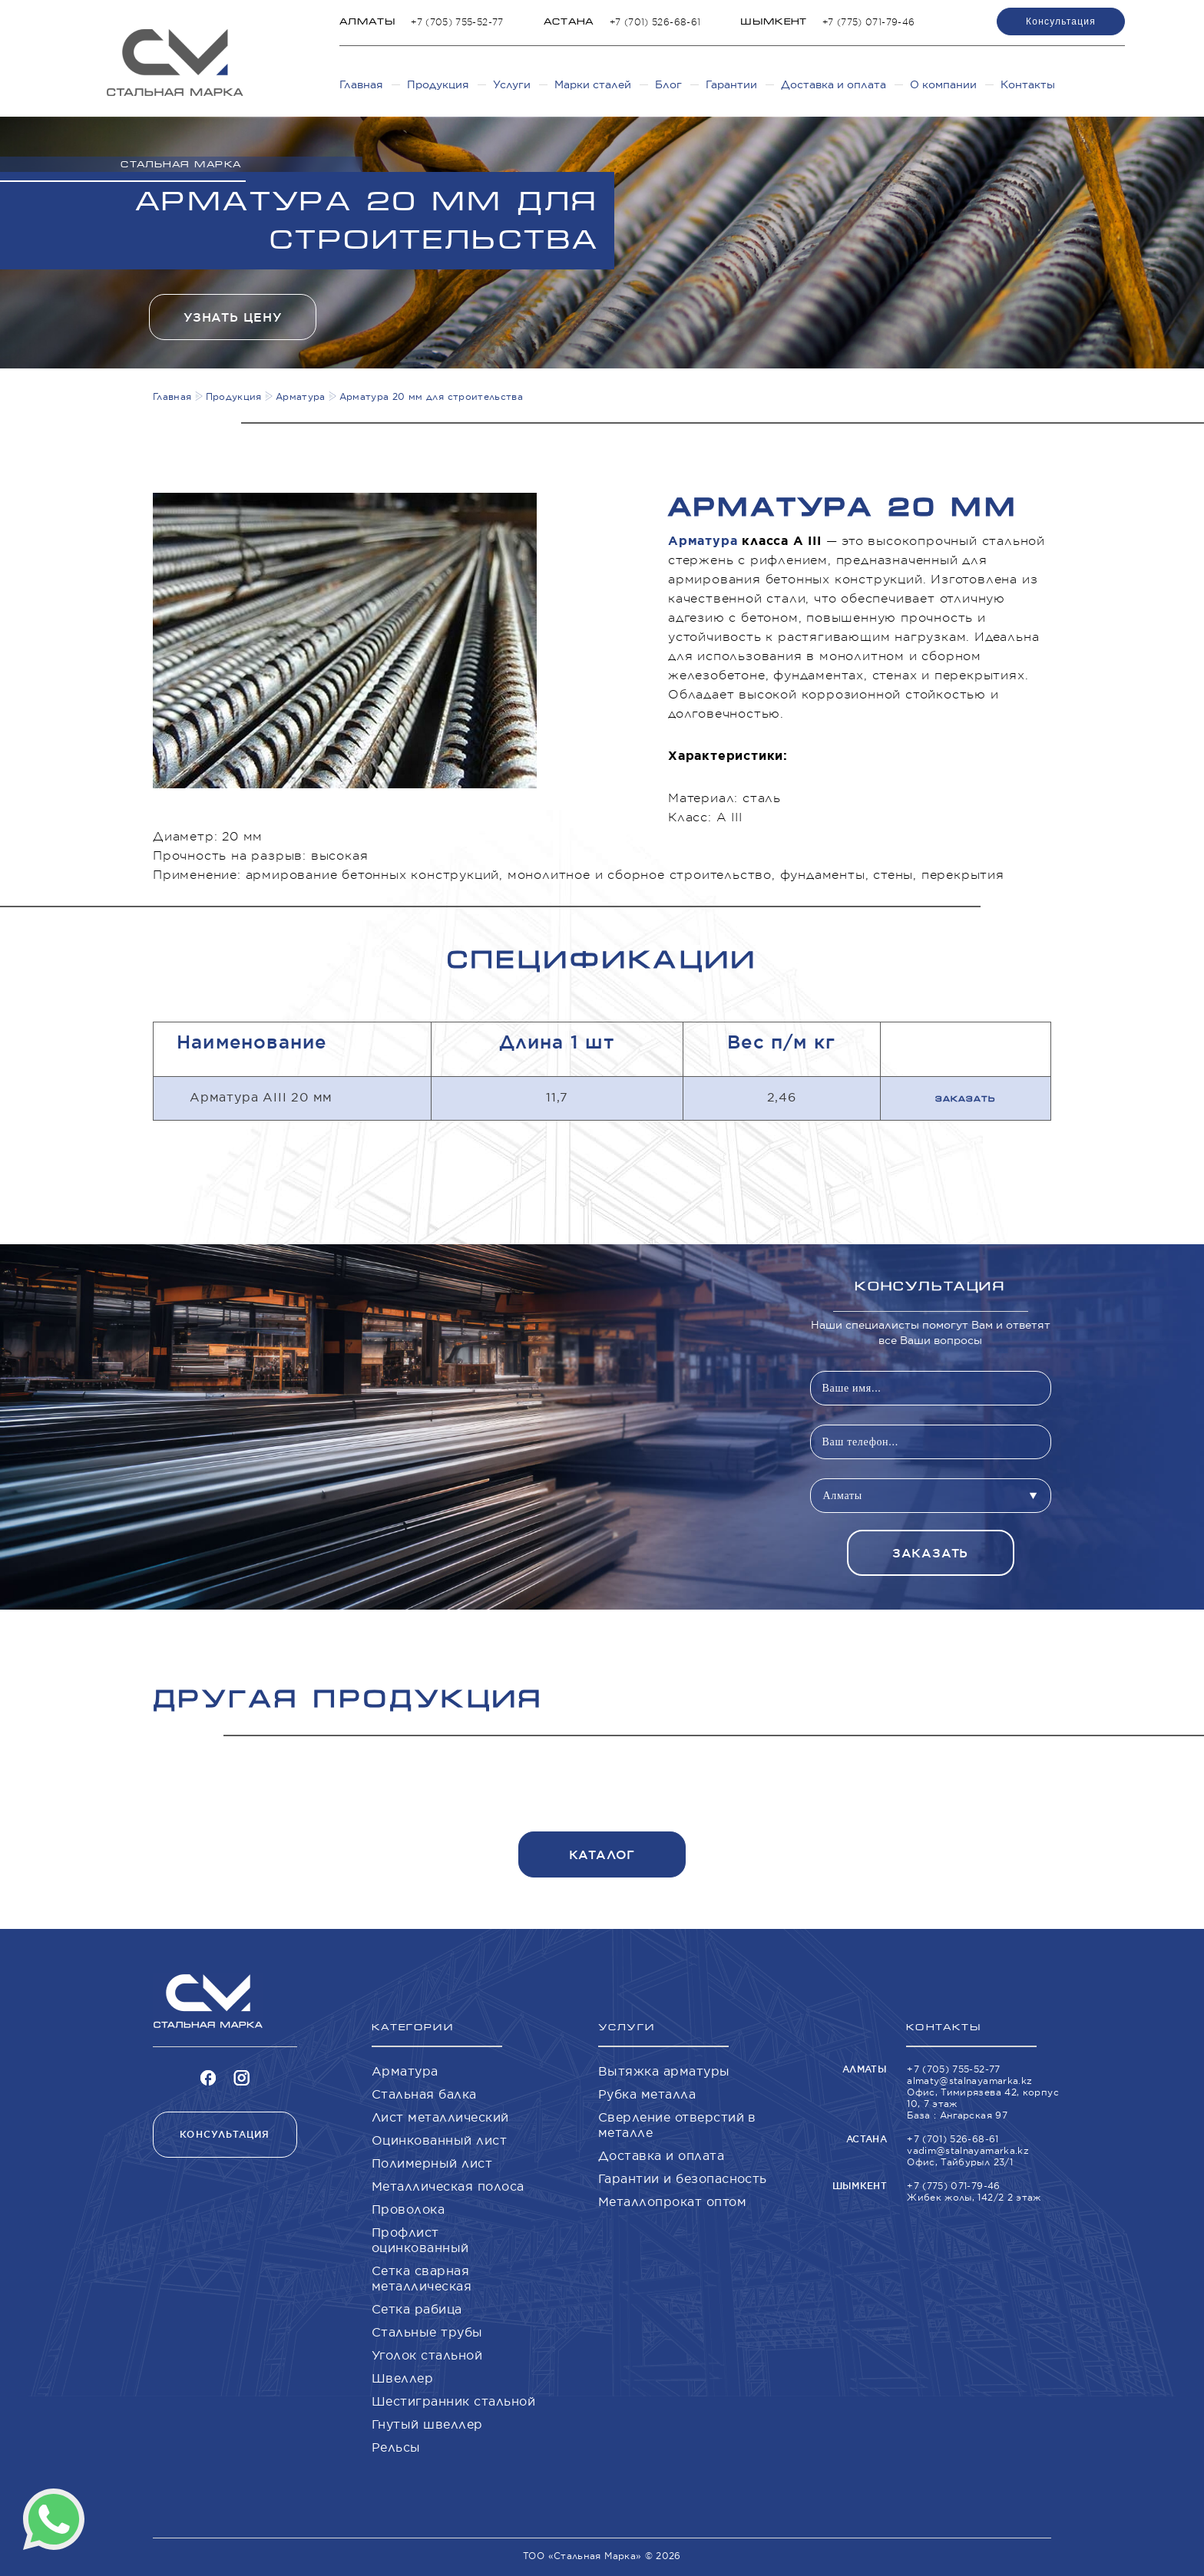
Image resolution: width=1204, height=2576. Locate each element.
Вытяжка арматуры (664, 2071)
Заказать (965, 1099)
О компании (943, 84)
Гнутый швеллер (427, 2424)
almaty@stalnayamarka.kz (969, 2080)
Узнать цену (233, 317)
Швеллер (402, 2378)
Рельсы (396, 2447)
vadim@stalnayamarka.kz (968, 2150)
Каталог (602, 1855)
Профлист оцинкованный (420, 2239)
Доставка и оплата (833, 84)
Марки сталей (592, 84)
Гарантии (731, 84)
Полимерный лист (432, 2163)
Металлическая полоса (448, 2186)
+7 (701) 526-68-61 (655, 22)
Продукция (438, 84)
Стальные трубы (427, 2332)
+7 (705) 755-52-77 (457, 22)
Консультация (1061, 21)
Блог (668, 84)
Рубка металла (647, 2094)
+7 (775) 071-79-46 (868, 22)
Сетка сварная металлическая (421, 2278)
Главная (361, 84)
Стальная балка (424, 2094)
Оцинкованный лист (439, 2140)
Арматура (702, 541)
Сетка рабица (417, 2309)
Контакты (1028, 84)
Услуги (512, 84)
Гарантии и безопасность (682, 2178)
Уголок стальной (427, 2355)
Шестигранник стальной (453, 2401)
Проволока (408, 2209)
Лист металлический (440, 2117)
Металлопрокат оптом (672, 2201)
